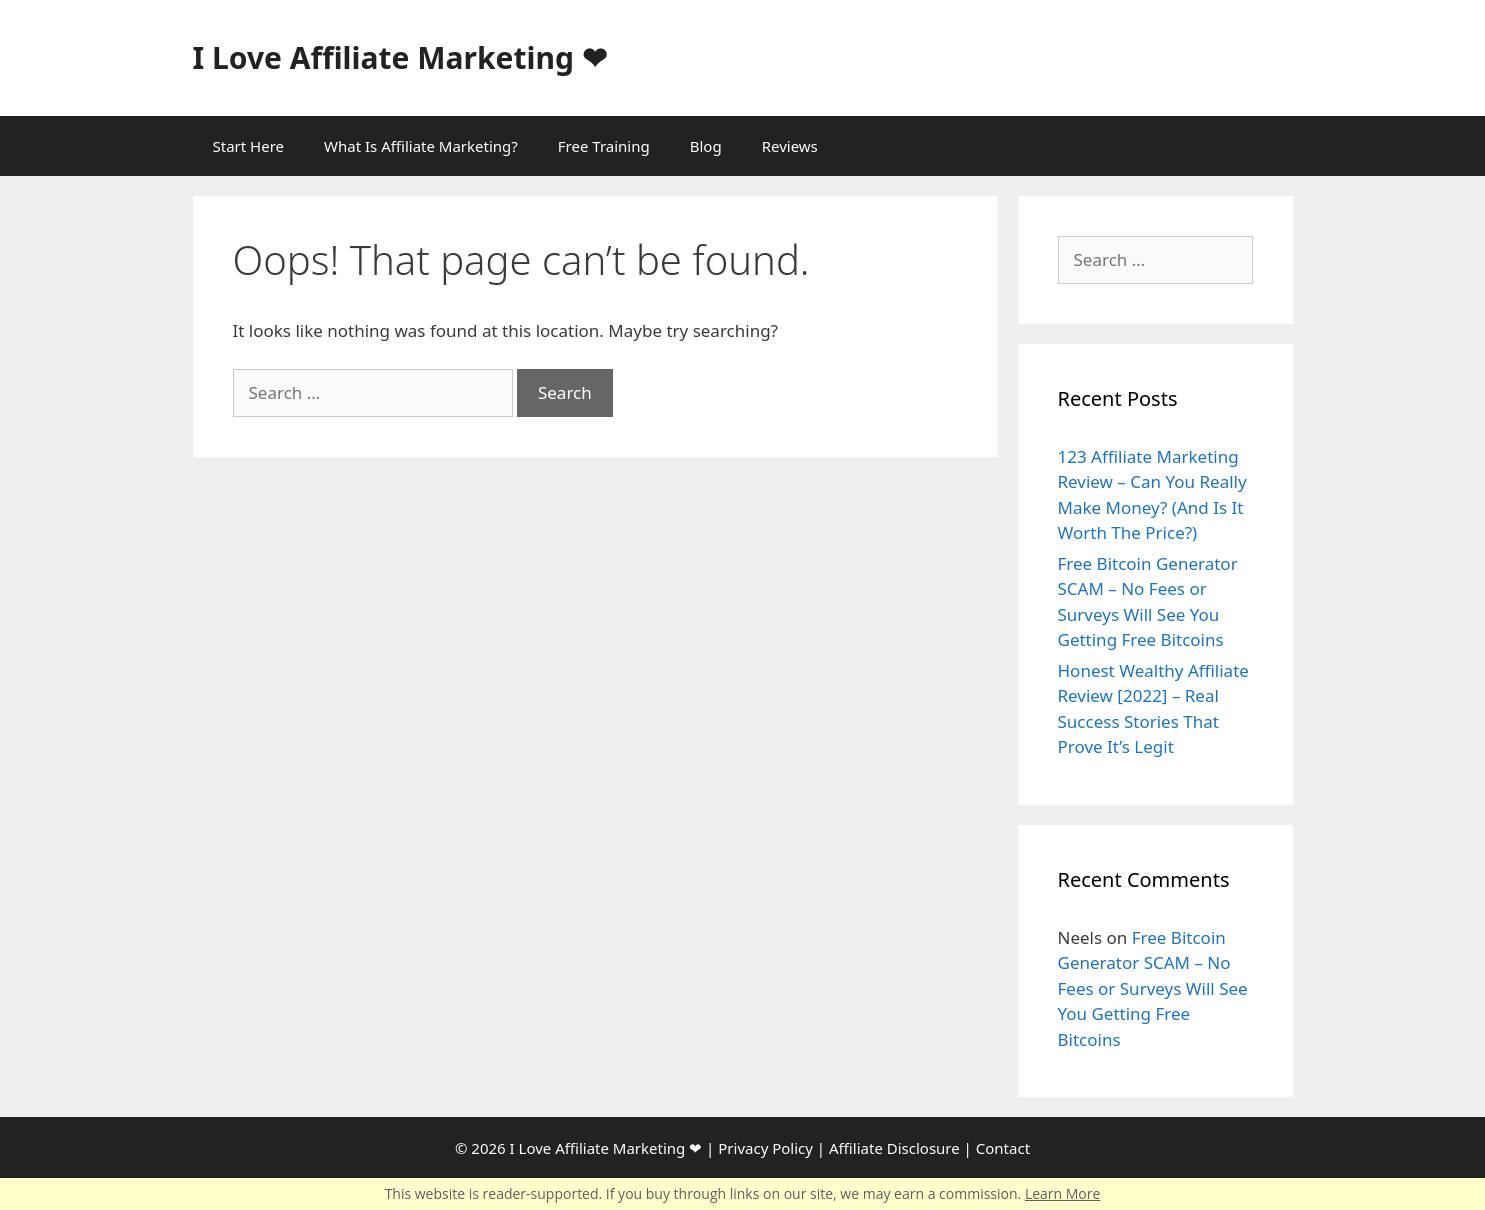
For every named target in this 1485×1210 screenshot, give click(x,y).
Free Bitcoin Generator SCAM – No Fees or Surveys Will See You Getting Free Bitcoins (1153, 988)
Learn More (1063, 1193)
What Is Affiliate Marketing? (421, 146)
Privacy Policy (765, 1148)
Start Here (249, 146)
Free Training (604, 146)
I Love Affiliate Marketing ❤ (400, 57)
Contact (1003, 1148)
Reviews (790, 146)
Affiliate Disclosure (894, 1148)
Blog (706, 146)
